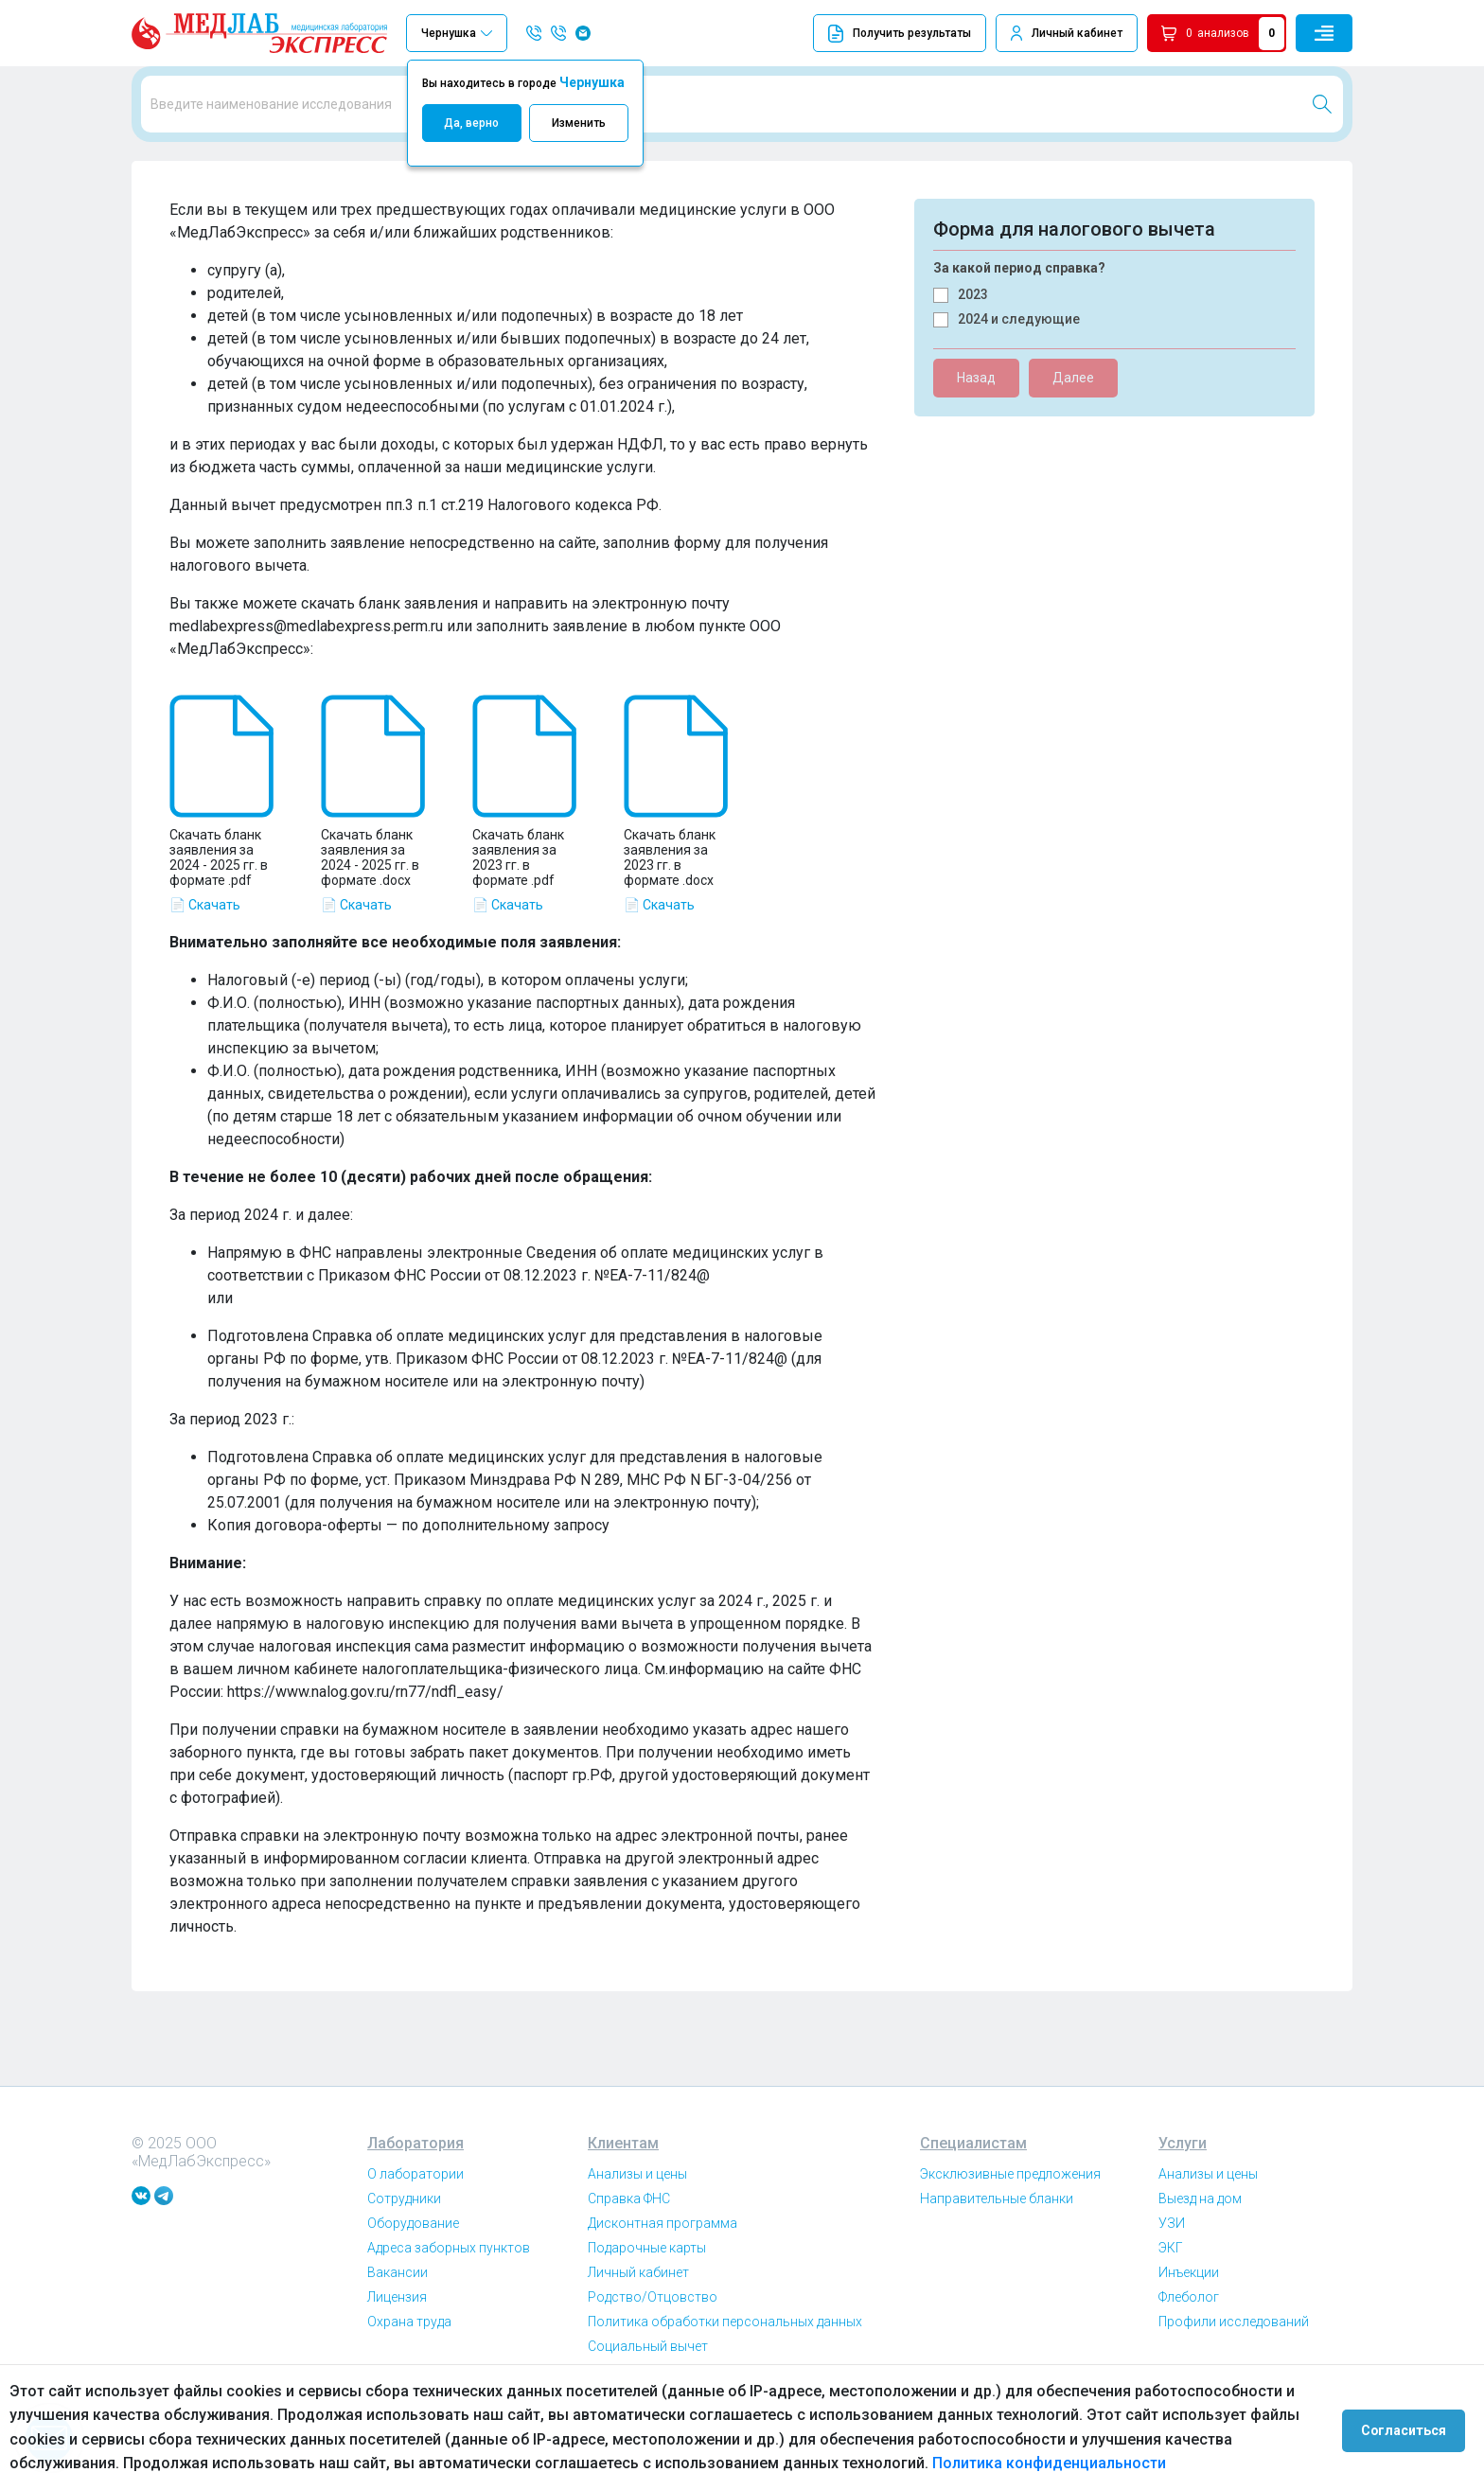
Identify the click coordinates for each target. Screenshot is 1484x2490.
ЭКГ (1170, 2327)
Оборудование (413, 2302)
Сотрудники (404, 2278)
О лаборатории (415, 2253)
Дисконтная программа (662, 2302)
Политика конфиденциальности (935, 2463)
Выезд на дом (1200, 2278)
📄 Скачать (204, 984)
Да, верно (471, 123)
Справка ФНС (629, 2278)
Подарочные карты (647, 2327)
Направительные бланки (996, 2278)
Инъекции (1188, 2351)
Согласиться (1410, 2427)
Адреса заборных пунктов (448, 2327)
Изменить (579, 123)
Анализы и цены (637, 2253)
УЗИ (1171, 2302)
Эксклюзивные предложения (1010, 2253)
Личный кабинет (1077, 33)
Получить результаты (899, 34)
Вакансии (397, 2351)
